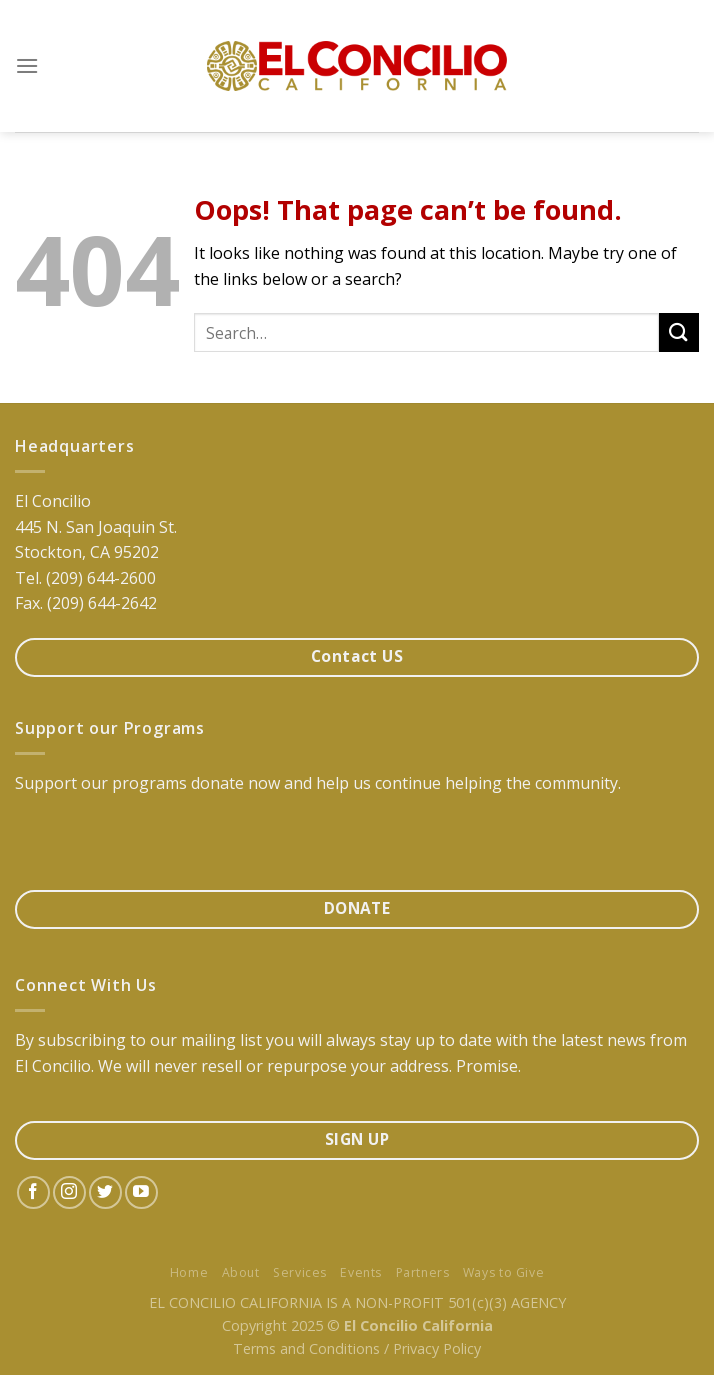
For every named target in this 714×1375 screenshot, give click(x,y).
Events (361, 1272)
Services (300, 1272)
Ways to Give (503, 1272)
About (241, 1272)
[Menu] (27, 65)
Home (189, 1272)
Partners (423, 1272)
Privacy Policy (437, 1348)
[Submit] (679, 332)
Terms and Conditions (306, 1348)
